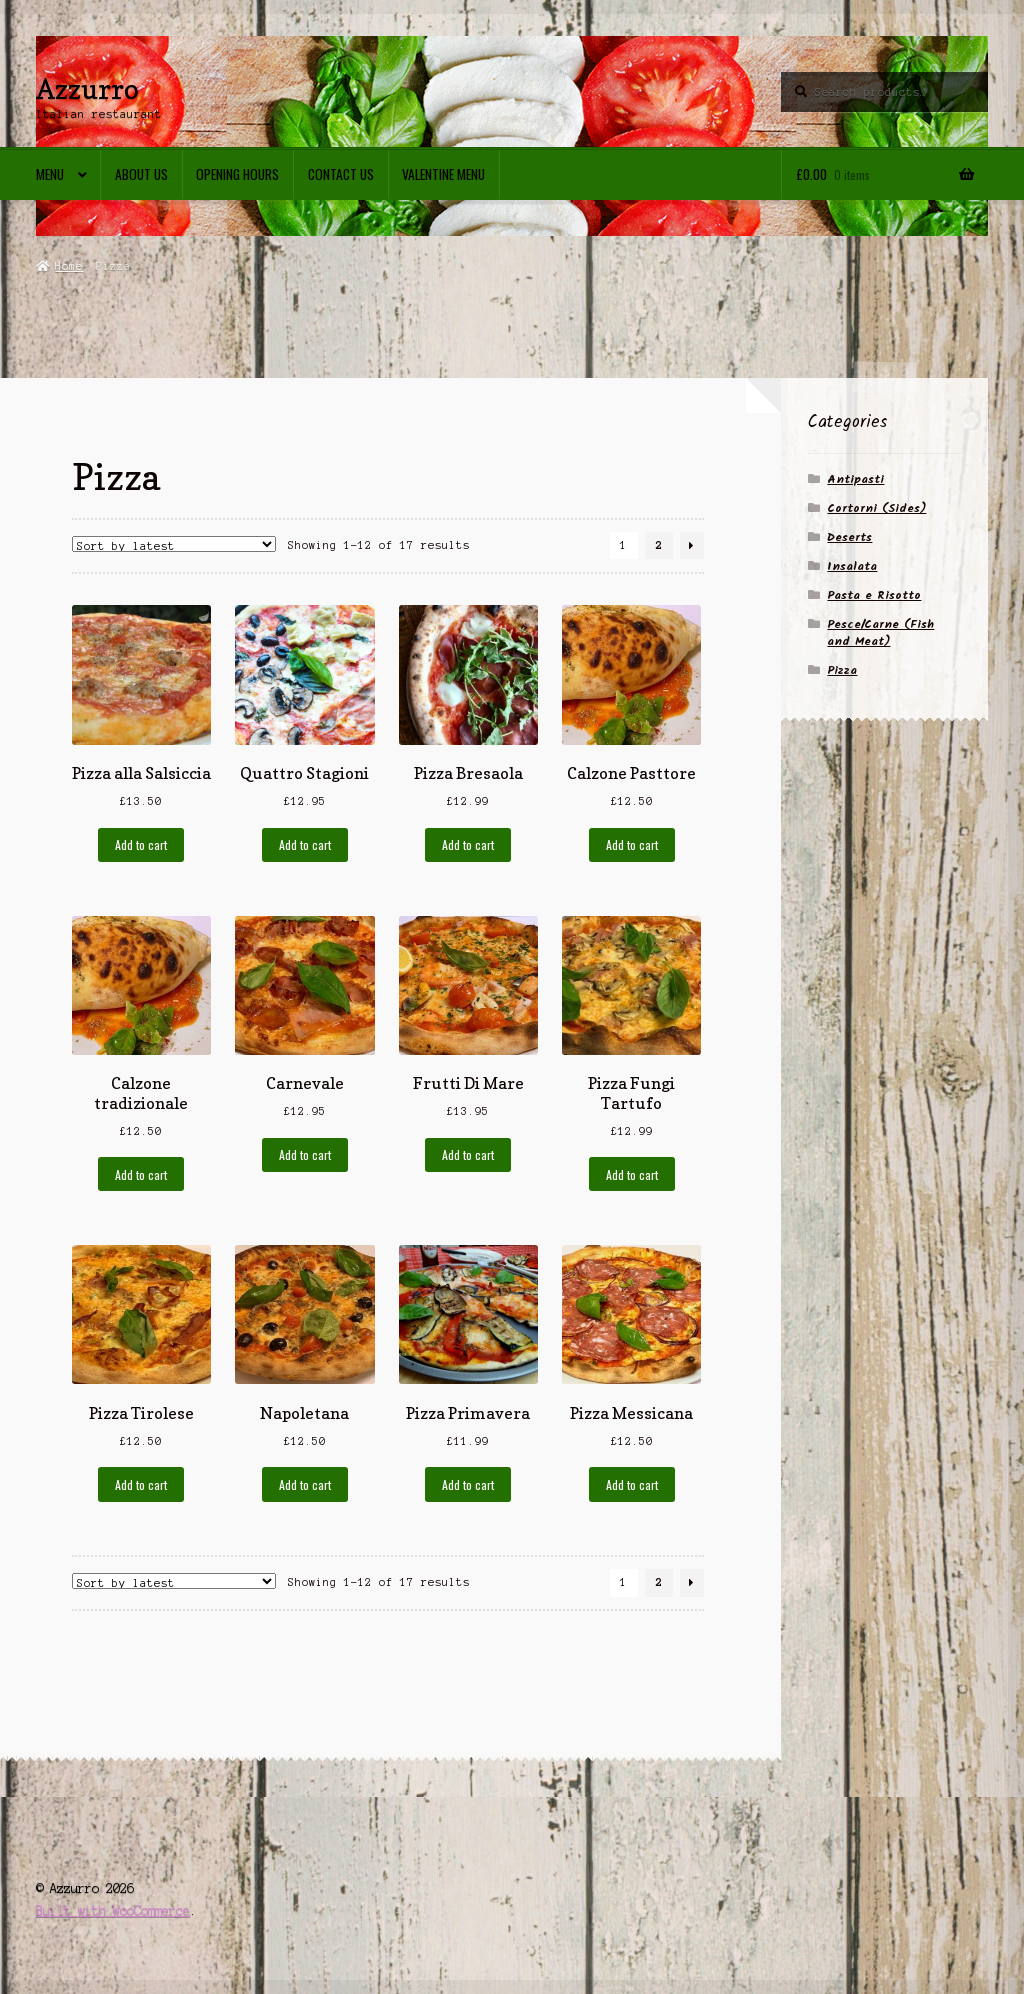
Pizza (842, 670)
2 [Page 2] (658, 545)
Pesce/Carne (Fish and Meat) (880, 633)
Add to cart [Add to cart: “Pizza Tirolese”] (141, 1484)
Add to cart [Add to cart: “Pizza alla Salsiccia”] (141, 844)
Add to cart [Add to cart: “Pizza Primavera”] (468, 1484)
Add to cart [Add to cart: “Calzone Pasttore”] (632, 844)
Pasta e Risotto (874, 595)
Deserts (849, 537)
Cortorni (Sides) (876, 508)
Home (69, 266)
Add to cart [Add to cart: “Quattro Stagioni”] (305, 844)
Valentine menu (443, 174)
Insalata (852, 566)
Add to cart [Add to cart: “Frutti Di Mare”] (468, 1154)
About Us (141, 174)
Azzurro (87, 88)
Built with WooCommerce (113, 1910)
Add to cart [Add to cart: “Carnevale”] (305, 1154)
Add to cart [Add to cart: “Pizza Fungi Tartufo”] (632, 1174)
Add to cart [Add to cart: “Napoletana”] (305, 1484)
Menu (50, 174)
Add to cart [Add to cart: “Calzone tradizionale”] (141, 1174)
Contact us (341, 174)
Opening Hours (237, 174)
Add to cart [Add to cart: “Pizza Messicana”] (632, 1484)
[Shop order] (174, 544)
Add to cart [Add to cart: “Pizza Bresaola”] (468, 844)
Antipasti (855, 479)
